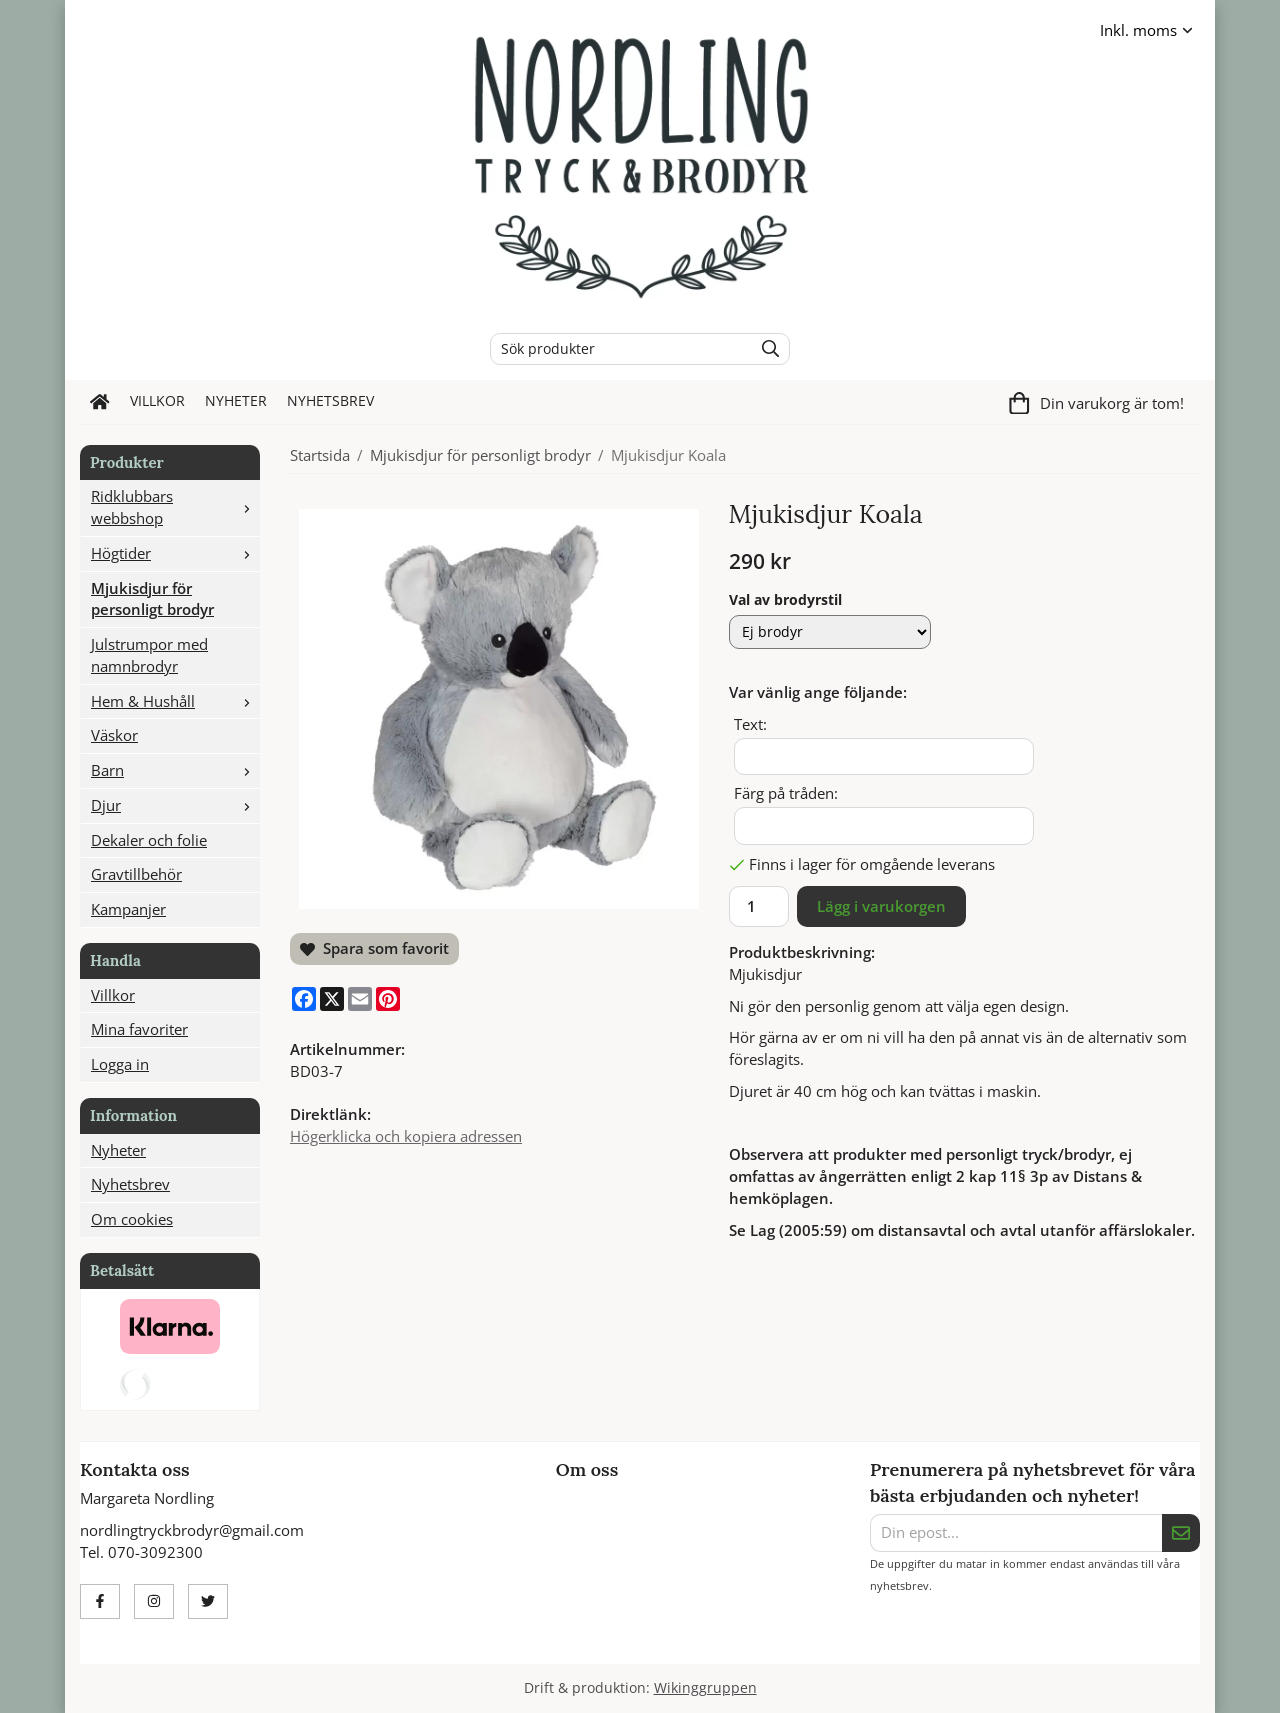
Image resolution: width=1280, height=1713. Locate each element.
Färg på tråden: (786, 793)
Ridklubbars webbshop (175, 507)
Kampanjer (128, 909)
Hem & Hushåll (175, 701)
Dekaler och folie (149, 840)
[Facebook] (304, 999)
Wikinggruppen (705, 1688)
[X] (332, 999)
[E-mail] (360, 999)
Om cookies (132, 1219)
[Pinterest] (388, 999)
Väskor (114, 735)
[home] (100, 402)
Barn (175, 770)
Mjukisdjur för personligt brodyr (152, 599)
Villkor (157, 401)
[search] (765, 349)
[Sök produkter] (616, 349)
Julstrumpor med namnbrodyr (149, 655)
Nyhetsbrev (330, 401)
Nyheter (236, 401)
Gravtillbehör (136, 874)
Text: (750, 724)
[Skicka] (1181, 1533)
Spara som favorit (374, 948)
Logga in (120, 1064)
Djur (175, 805)
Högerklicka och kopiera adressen (406, 1136)
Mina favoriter (139, 1029)
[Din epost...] (1016, 1533)
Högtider (175, 553)
